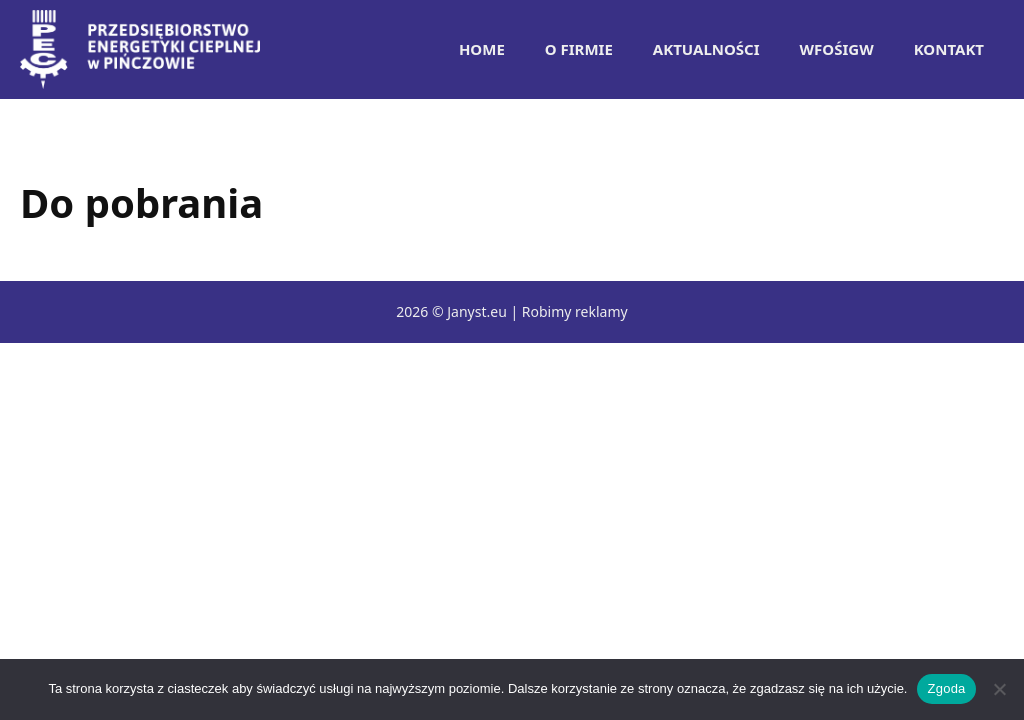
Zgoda (946, 688)
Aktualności (706, 49)
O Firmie (579, 49)
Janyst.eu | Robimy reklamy (537, 311)
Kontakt (949, 49)
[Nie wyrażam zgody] (999, 689)
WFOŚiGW (837, 49)
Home (482, 49)
